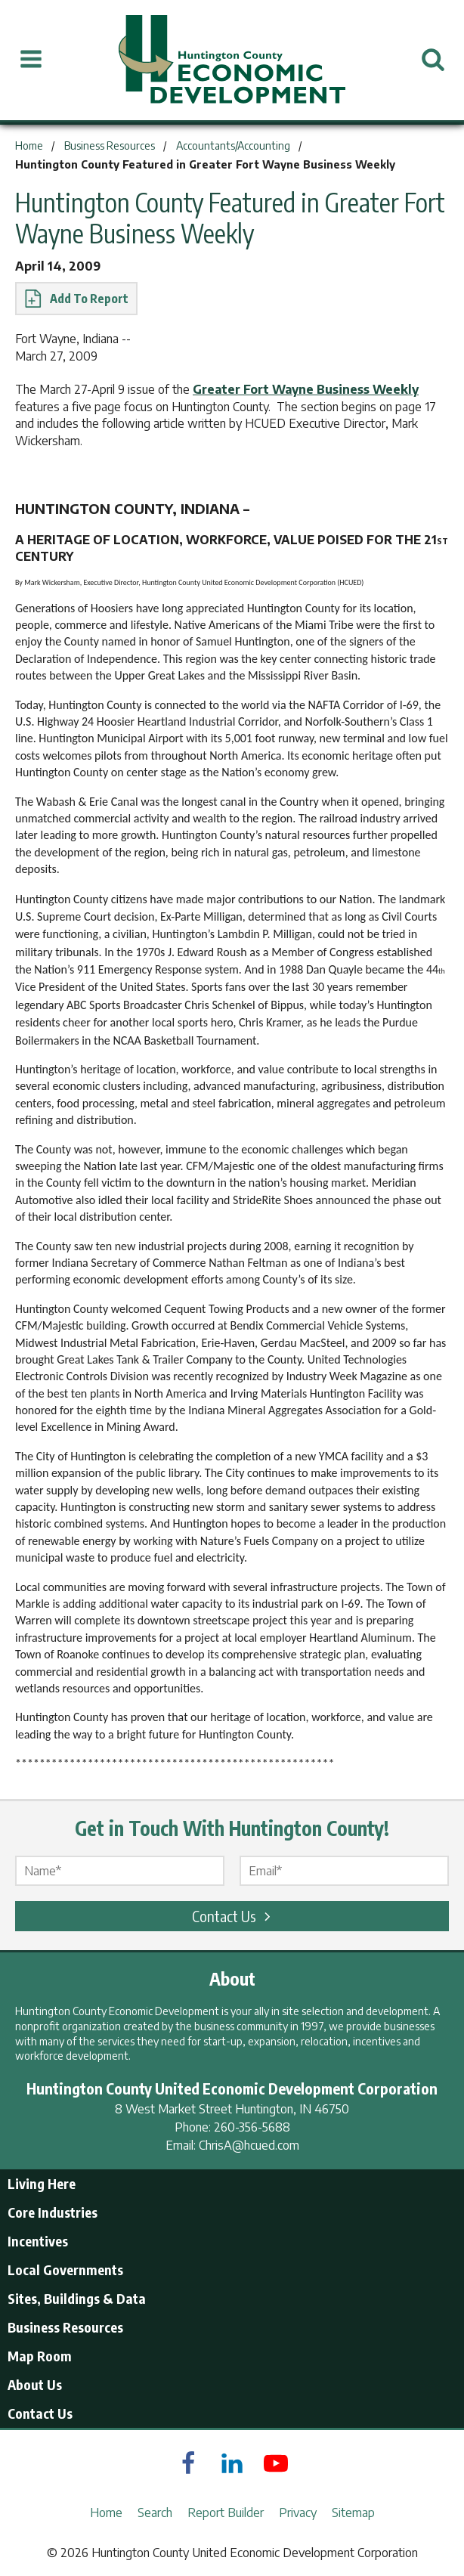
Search (155, 2512)
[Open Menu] (31, 60)
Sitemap (353, 2512)
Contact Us (233, 1915)
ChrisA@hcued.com (249, 2145)
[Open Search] (433, 60)
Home (106, 2512)
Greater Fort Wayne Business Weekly (306, 389)
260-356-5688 (252, 2127)
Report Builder (225, 2512)
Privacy (298, 2512)
